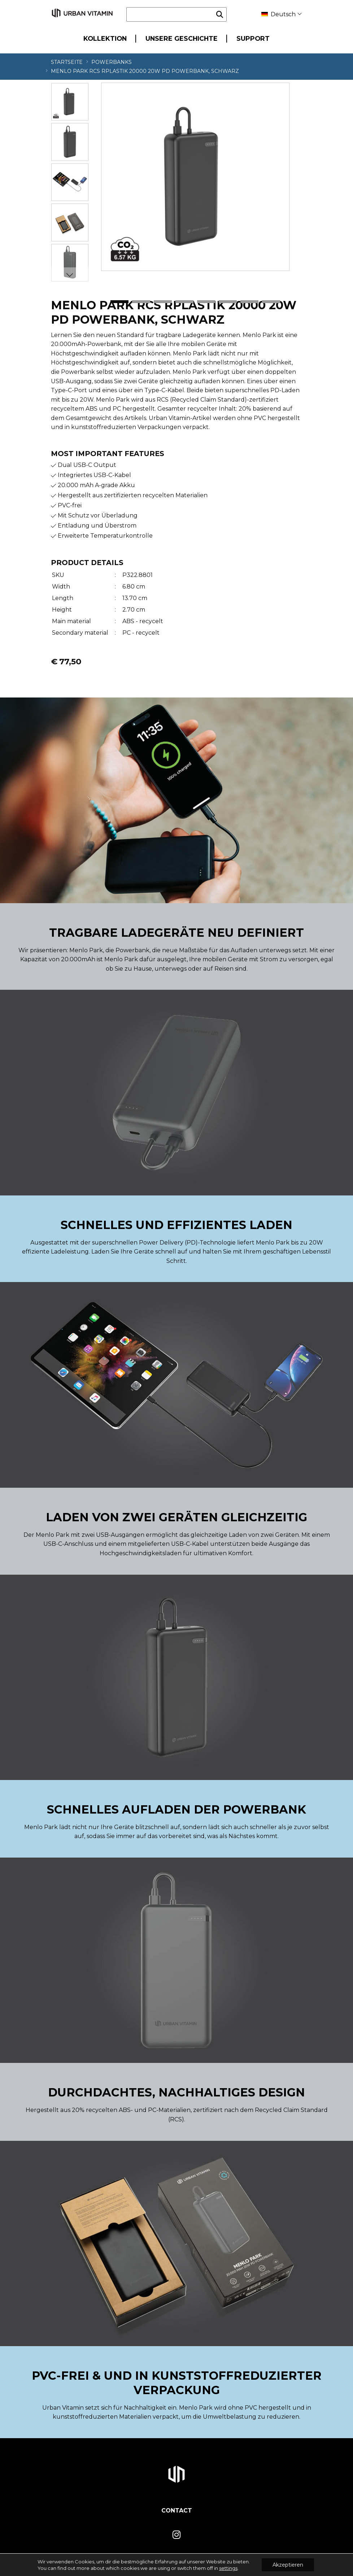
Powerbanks (111, 62)
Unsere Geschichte (181, 38)
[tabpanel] (195, 177)
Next (69, 274)
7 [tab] (249, 302)
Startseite (67, 62)
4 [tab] (184, 302)
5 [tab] (206, 302)
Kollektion (105, 38)
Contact (176, 2510)
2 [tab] (141, 302)
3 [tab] (163, 302)
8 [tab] (271, 302)
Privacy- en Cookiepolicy (273, 2564)
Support (253, 38)
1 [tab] (119, 302)
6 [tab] (228, 302)
